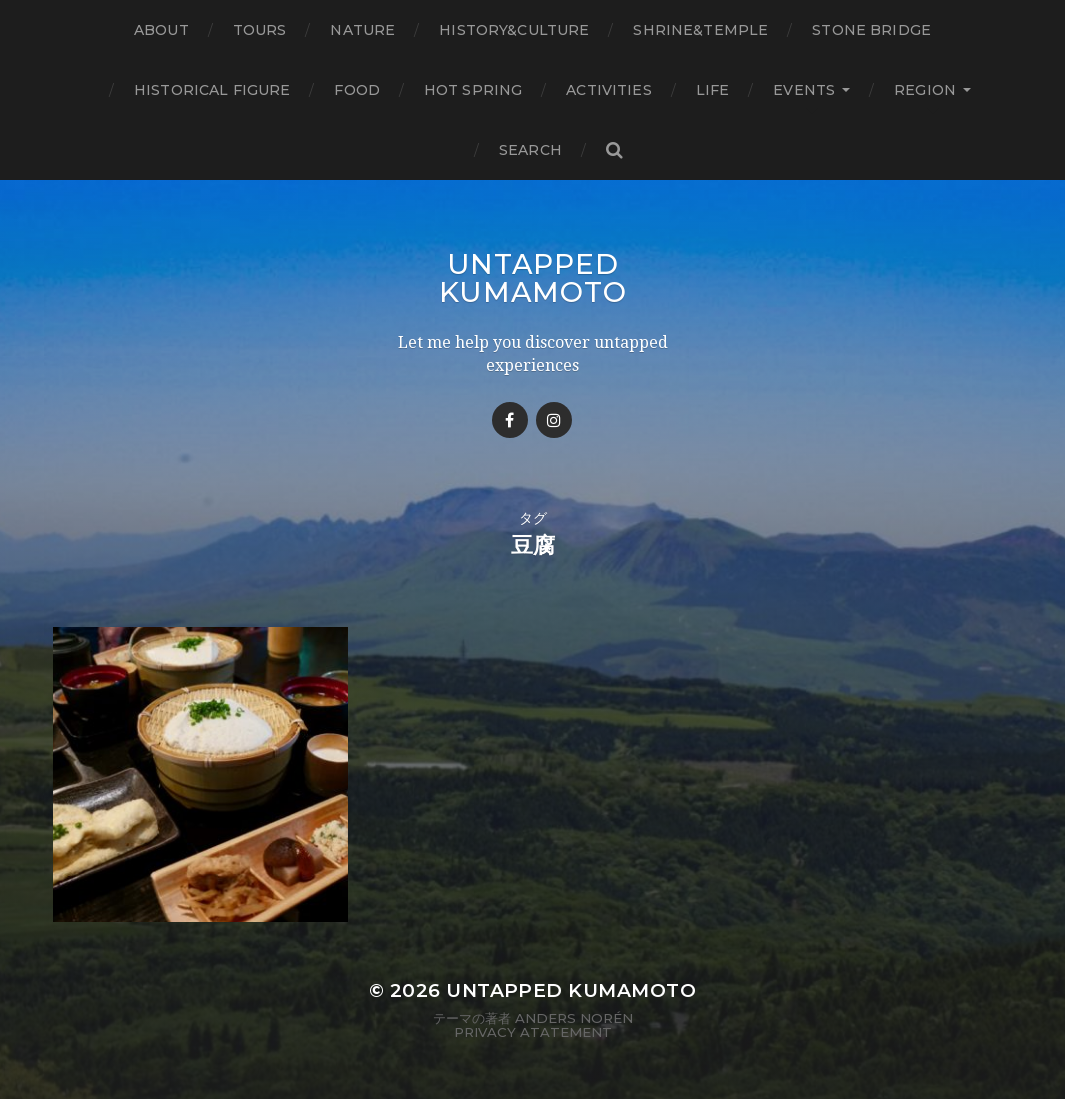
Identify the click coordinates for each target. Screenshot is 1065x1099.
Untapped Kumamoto (533, 278)
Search (530, 150)
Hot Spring (473, 90)
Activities (608, 90)
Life (713, 90)
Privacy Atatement (533, 1032)
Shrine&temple (700, 30)
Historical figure (212, 90)
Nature (362, 30)
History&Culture (514, 30)
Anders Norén (574, 1018)
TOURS (260, 30)
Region (925, 90)
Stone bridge (871, 30)
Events (804, 90)
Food (357, 90)
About (161, 30)
